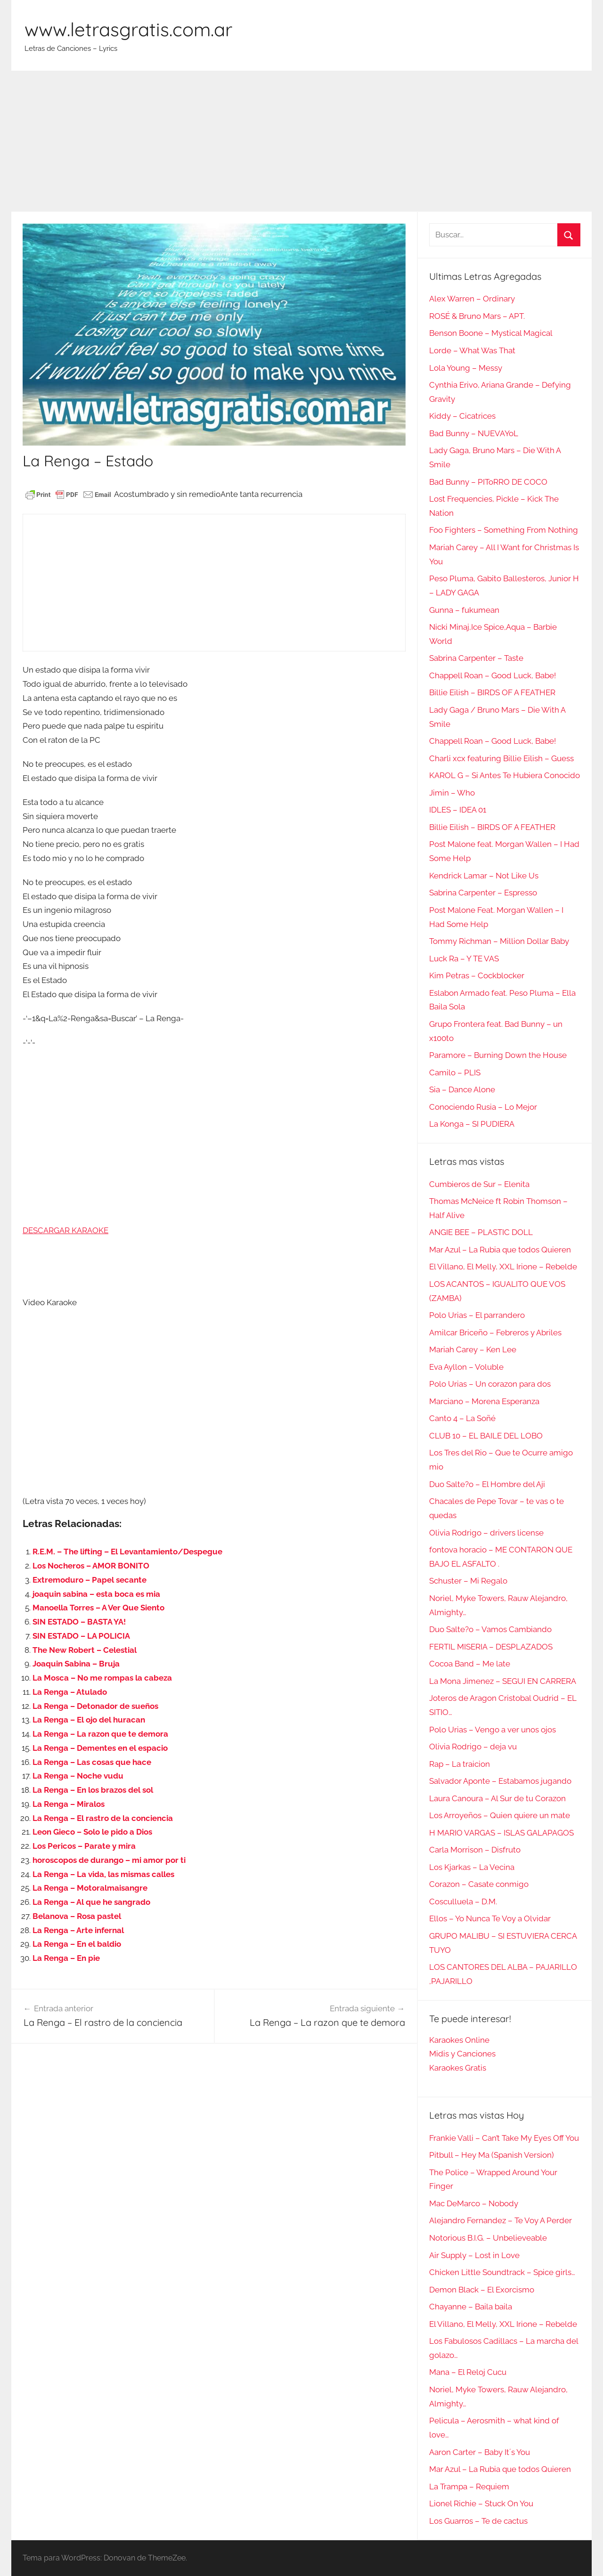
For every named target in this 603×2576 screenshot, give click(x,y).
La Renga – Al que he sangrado (91, 1902)
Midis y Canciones (462, 2053)
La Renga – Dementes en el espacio (100, 1748)
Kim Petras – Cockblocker (476, 975)
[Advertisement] (301, 141)
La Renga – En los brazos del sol (93, 1790)
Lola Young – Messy (465, 368)
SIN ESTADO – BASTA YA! (79, 1621)
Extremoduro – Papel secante (90, 1580)
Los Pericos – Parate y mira (84, 1846)
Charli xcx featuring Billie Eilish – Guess (501, 758)
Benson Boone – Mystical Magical (491, 333)
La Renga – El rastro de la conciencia (103, 1818)
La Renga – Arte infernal (78, 1930)
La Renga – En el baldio (77, 1944)
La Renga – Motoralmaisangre (90, 1888)
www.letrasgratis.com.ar (128, 29)
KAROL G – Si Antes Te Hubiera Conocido (504, 775)
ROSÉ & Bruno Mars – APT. (477, 316)
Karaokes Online (459, 2040)
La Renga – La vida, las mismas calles (103, 1874)
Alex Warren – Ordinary (472, 298)
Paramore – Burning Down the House (498, 1055)
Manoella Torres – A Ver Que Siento (98, 1607)
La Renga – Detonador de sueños (95, 1706)
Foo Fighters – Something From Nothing (503, 530)
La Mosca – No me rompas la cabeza (102, 1677)
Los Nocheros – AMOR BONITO (91, 1565)
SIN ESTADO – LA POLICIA (81, 1636)
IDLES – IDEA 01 (457, 809)
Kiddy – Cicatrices (462, 416)
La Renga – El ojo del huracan (89, 1719)
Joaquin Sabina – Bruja (76, 1663)
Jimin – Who (452, 792)
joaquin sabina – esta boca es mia (96, 1594)
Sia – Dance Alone (462, 1089)
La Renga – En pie (66, 1958)
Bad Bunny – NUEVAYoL (473, 433)
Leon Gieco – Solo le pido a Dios (92, 1832)
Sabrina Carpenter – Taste (476, 658)
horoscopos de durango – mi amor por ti (109, 1860)
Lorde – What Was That (472, 350)
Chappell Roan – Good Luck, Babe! (492, 675)
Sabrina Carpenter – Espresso (483, 892)
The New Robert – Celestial (85, 1650)
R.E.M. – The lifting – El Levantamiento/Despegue (127, 1551)
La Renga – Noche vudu (78, 1775)
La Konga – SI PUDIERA (471, 1124)
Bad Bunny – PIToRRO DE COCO (488, 482)
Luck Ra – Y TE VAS (464, 958)
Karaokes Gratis (457, 2067)
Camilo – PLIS (455, 1072)
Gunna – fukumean (464, 610)
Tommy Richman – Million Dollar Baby (499, 941)
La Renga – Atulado (70, 1692)
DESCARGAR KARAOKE (65, 1230)
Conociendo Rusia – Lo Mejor (483, 1107)
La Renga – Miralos (69, 1804)
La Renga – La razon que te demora (100, 1734)
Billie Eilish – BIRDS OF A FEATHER (492, 692)
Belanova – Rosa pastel (77, 1916)
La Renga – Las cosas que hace (92, 1762)
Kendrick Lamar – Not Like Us (483, 875)
